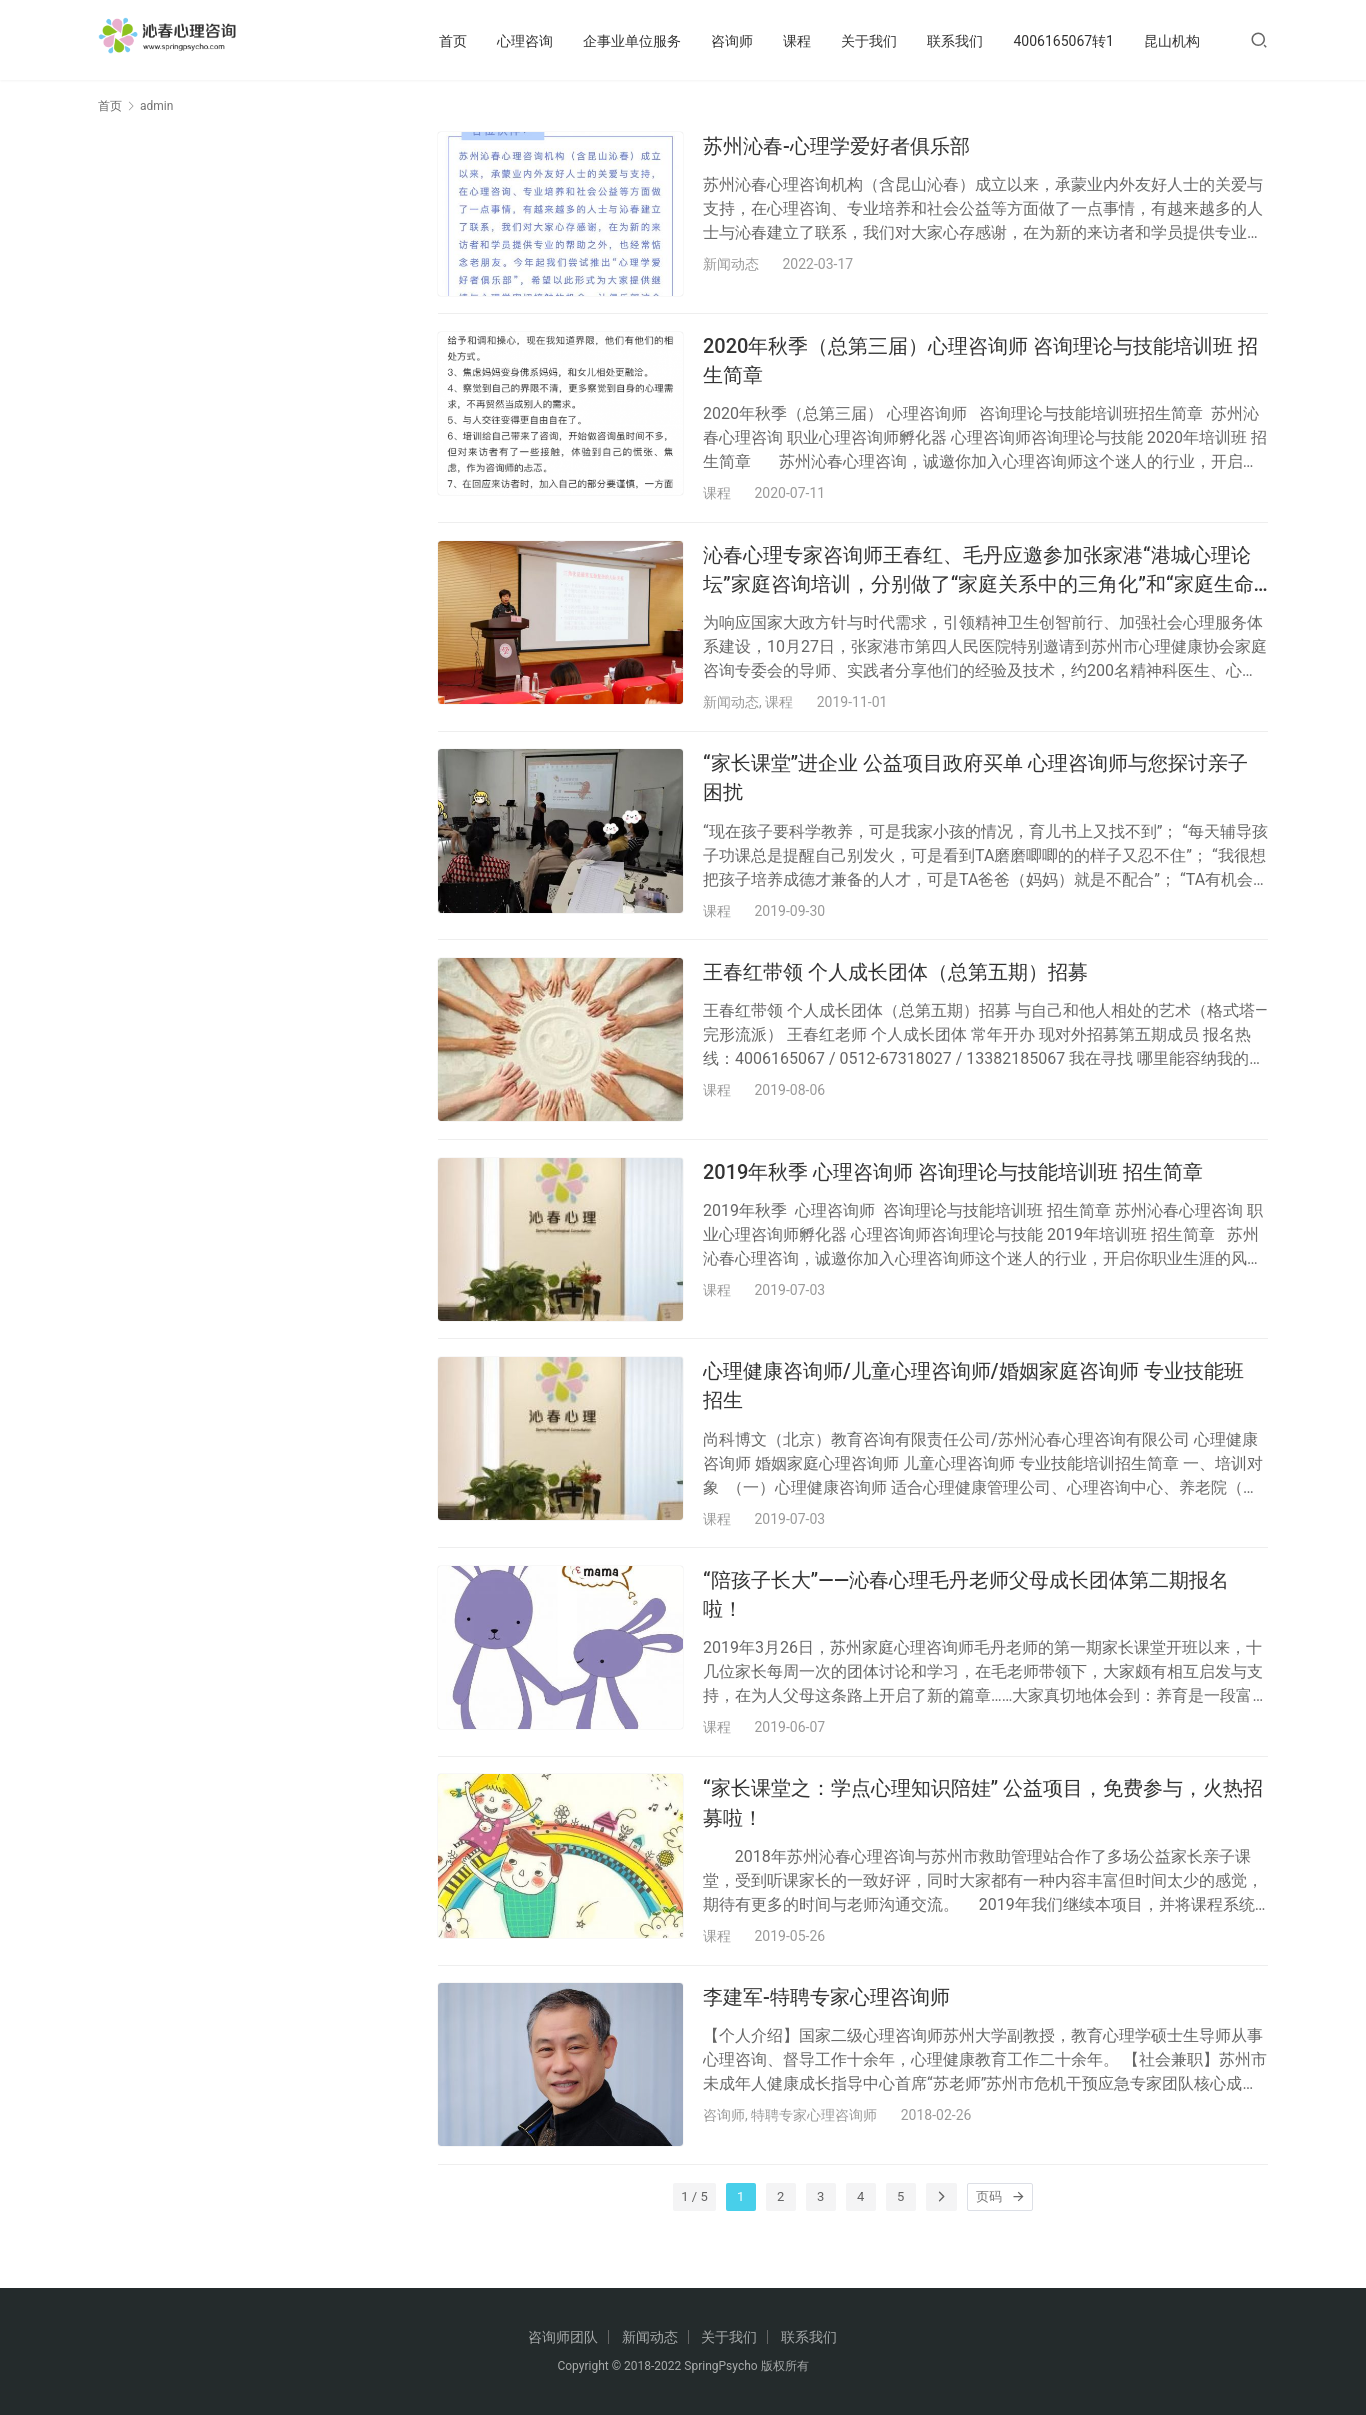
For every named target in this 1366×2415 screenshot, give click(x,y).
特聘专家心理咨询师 (814, 2158)
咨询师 (732, 41)
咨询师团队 (563, 2337)
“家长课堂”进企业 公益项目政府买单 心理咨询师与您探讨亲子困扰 (975, 791)
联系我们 (955, 41)
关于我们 (869, 41)
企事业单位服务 (632, 41)
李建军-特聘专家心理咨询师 (826, 2039)
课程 (797, 41)
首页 (453, 41)
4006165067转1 (1063, 41)
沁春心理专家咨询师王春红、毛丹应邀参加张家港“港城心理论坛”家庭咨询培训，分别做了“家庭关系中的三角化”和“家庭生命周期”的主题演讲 (978, 580)
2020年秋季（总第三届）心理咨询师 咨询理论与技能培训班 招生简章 (980, 365)
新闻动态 (731, 264)
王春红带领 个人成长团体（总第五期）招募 (895, 991)
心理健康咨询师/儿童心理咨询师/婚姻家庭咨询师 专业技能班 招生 (973, 1413)
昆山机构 (1172, 41)
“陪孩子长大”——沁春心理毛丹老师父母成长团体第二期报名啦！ (966, 1627)
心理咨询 (525, 41)
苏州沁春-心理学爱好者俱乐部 (836, 146)
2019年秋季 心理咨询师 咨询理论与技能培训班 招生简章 (953, 1195)
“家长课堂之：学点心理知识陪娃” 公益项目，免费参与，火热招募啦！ (983, 1840)
